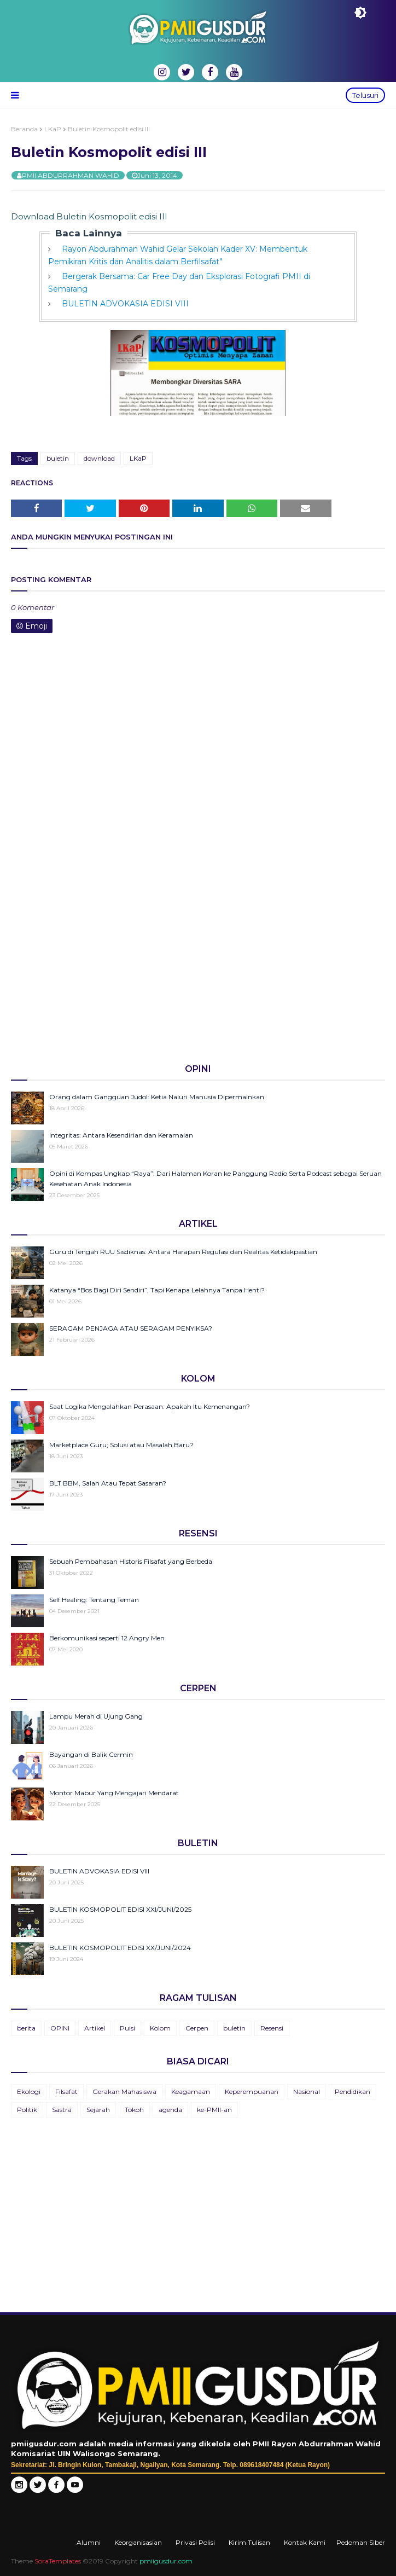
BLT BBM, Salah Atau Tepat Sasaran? (107, 1483)
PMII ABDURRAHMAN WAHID (70, 175)
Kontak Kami (304, 2542)
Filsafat (66, 2091)
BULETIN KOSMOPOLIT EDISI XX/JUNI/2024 (120, 1947)
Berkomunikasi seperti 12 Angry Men (107, 1638)
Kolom (160, 2028)
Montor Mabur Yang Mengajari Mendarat (114, 1793)
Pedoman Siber (360, 2542)
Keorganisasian (138, 2542)
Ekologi (28, 2091)
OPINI (59, 2028)
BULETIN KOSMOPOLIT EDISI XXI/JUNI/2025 (120, 1909)
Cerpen (196, 2028)
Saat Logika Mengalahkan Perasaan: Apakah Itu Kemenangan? (149, 1406)
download (99, 458)
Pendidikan (352, 2091)
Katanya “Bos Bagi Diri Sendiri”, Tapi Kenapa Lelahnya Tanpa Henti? (157, 1290)
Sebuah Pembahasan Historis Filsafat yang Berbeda (130, 1561)
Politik (27, 2109)
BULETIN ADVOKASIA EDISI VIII (125, 304)
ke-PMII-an (214, 2109)
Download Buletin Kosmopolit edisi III (89, 216)
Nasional (306, 2091)
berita (26, 2028)
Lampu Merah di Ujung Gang (96, 1716)
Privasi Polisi (195, 2542)
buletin (57, 458)
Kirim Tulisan (249, 2542)
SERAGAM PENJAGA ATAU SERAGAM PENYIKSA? (130, 1328)
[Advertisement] (198, 969)
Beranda (24, 129)
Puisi (127, 2028)
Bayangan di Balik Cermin (91, 1754)
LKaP (52, 129)
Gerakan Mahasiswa (124, 2091)
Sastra (62, 2109)
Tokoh (134, 2109)
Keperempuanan (251, 2091)
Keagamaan (190, 2091)
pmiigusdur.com (166, 2561)
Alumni (89, 2542)
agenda (170, 2109)
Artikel (94, 2028)
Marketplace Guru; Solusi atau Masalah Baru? (121, 1445)
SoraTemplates (57, 2561)
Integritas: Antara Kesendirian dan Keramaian (121, 1135)
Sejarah (98, 2109)
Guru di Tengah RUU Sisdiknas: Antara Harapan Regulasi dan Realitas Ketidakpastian (183, 1252)
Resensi (271, 2028)
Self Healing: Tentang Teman (94, 1600)
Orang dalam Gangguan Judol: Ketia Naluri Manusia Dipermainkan (156, 1097)
